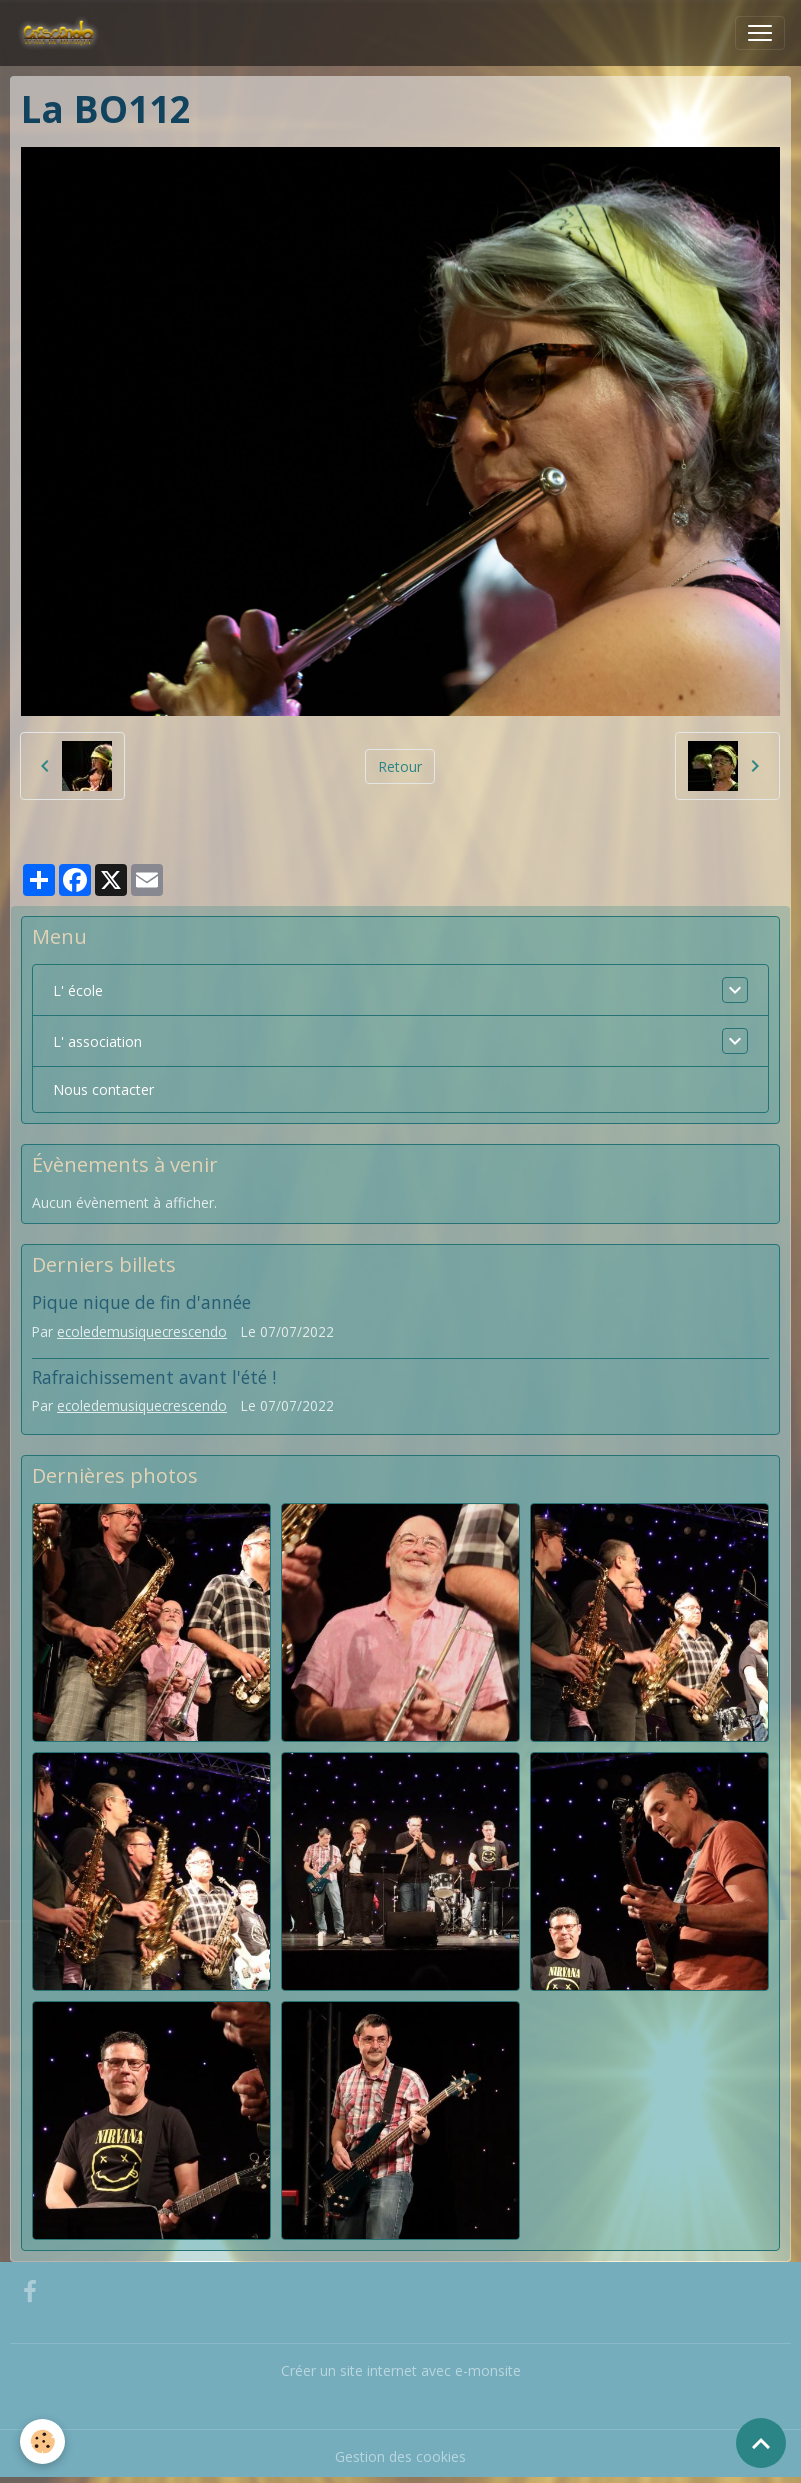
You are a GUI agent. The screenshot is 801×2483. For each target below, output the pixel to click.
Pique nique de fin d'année (141, 1302)
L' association (97, 1041)
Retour (400, 766)
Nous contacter (103, 1089)
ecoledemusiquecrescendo (142, 1331)
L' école (78, 990)
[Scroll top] (761, 2443)
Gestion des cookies (400, 2456)
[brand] (62, 33)
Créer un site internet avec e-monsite (401, 2370)
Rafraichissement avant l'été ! (154, 1377)
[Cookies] (42, 2441)
